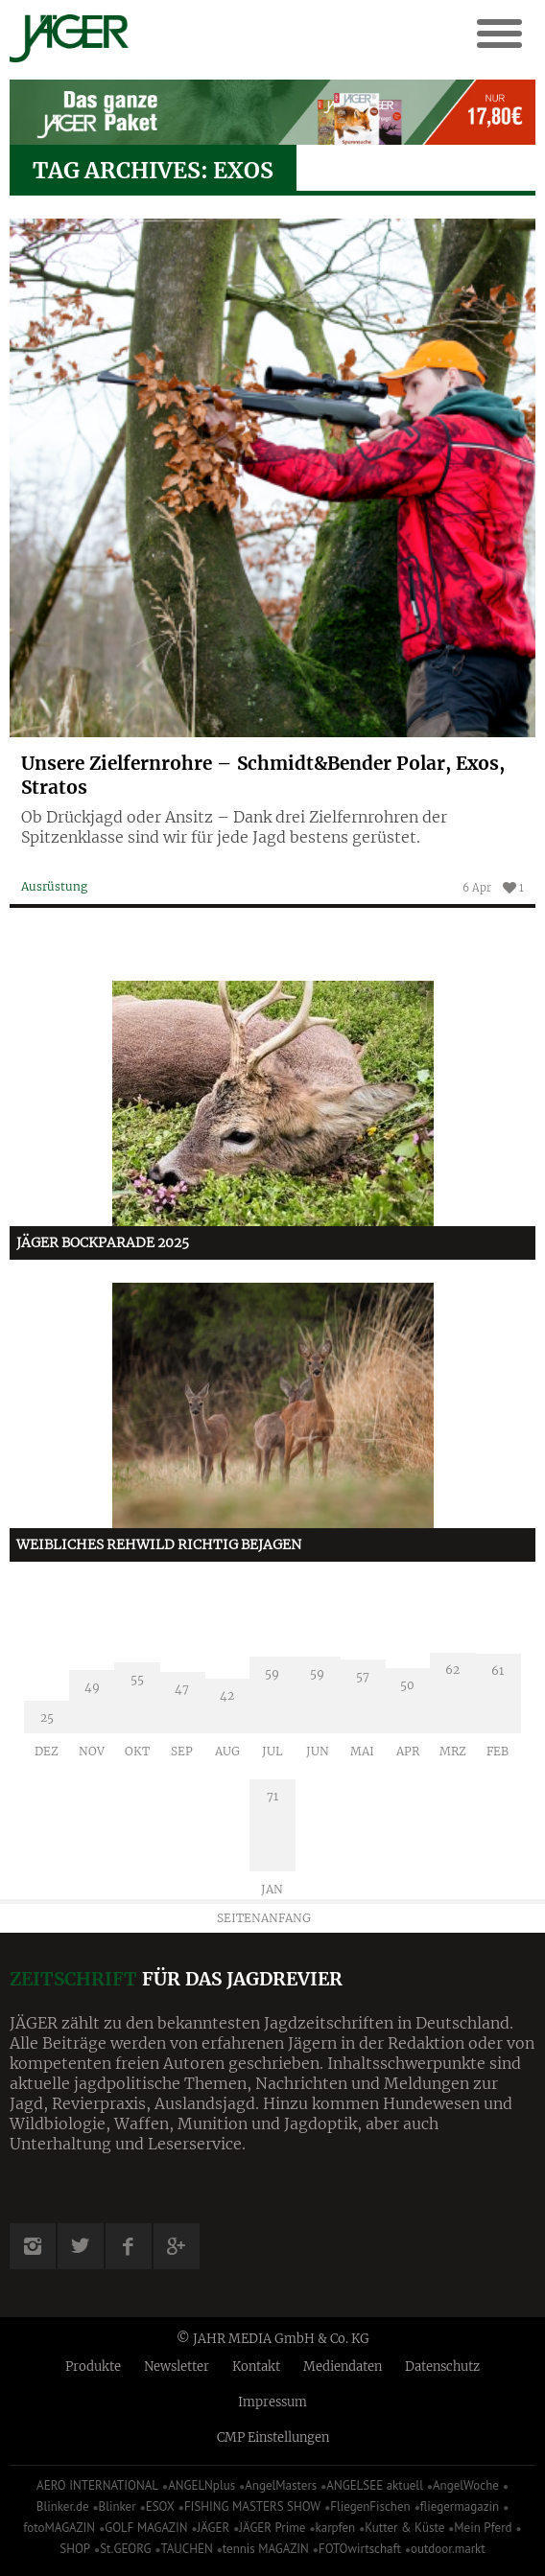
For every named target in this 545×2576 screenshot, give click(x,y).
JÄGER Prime (272, 2527)
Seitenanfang (264, 1918)
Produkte (93, 2366)
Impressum (272, 2402)
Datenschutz (442, 2366)
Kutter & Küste (404, 2527)
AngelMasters (281, 2485)
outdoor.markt (448, 2549)
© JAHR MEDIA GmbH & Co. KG (273, 2339)
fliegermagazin (459, 2506)
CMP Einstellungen (273, 2437)
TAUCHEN (186, 2549)
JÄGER (214, 2527)
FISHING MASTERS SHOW (252, 2506)
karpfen (335, 2527)
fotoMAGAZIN (59, 2527)
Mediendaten (342, 2366)
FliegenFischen (370, 2506)
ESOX (160, 2506)
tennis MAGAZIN (266, 2549)
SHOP (74, 2549)
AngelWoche (466, 2485)
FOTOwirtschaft (360, 2549)
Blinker (117, 2506)
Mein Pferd (482, 2527)
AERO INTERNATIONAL (97, 2485)
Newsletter (176, 2366)
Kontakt (256, 2366)
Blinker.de (62, 2506)
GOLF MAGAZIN (146, 2527)
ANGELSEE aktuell (374, 2485)
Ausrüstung (54, 886)
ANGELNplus (201, 2485)
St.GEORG (125, 2549)
